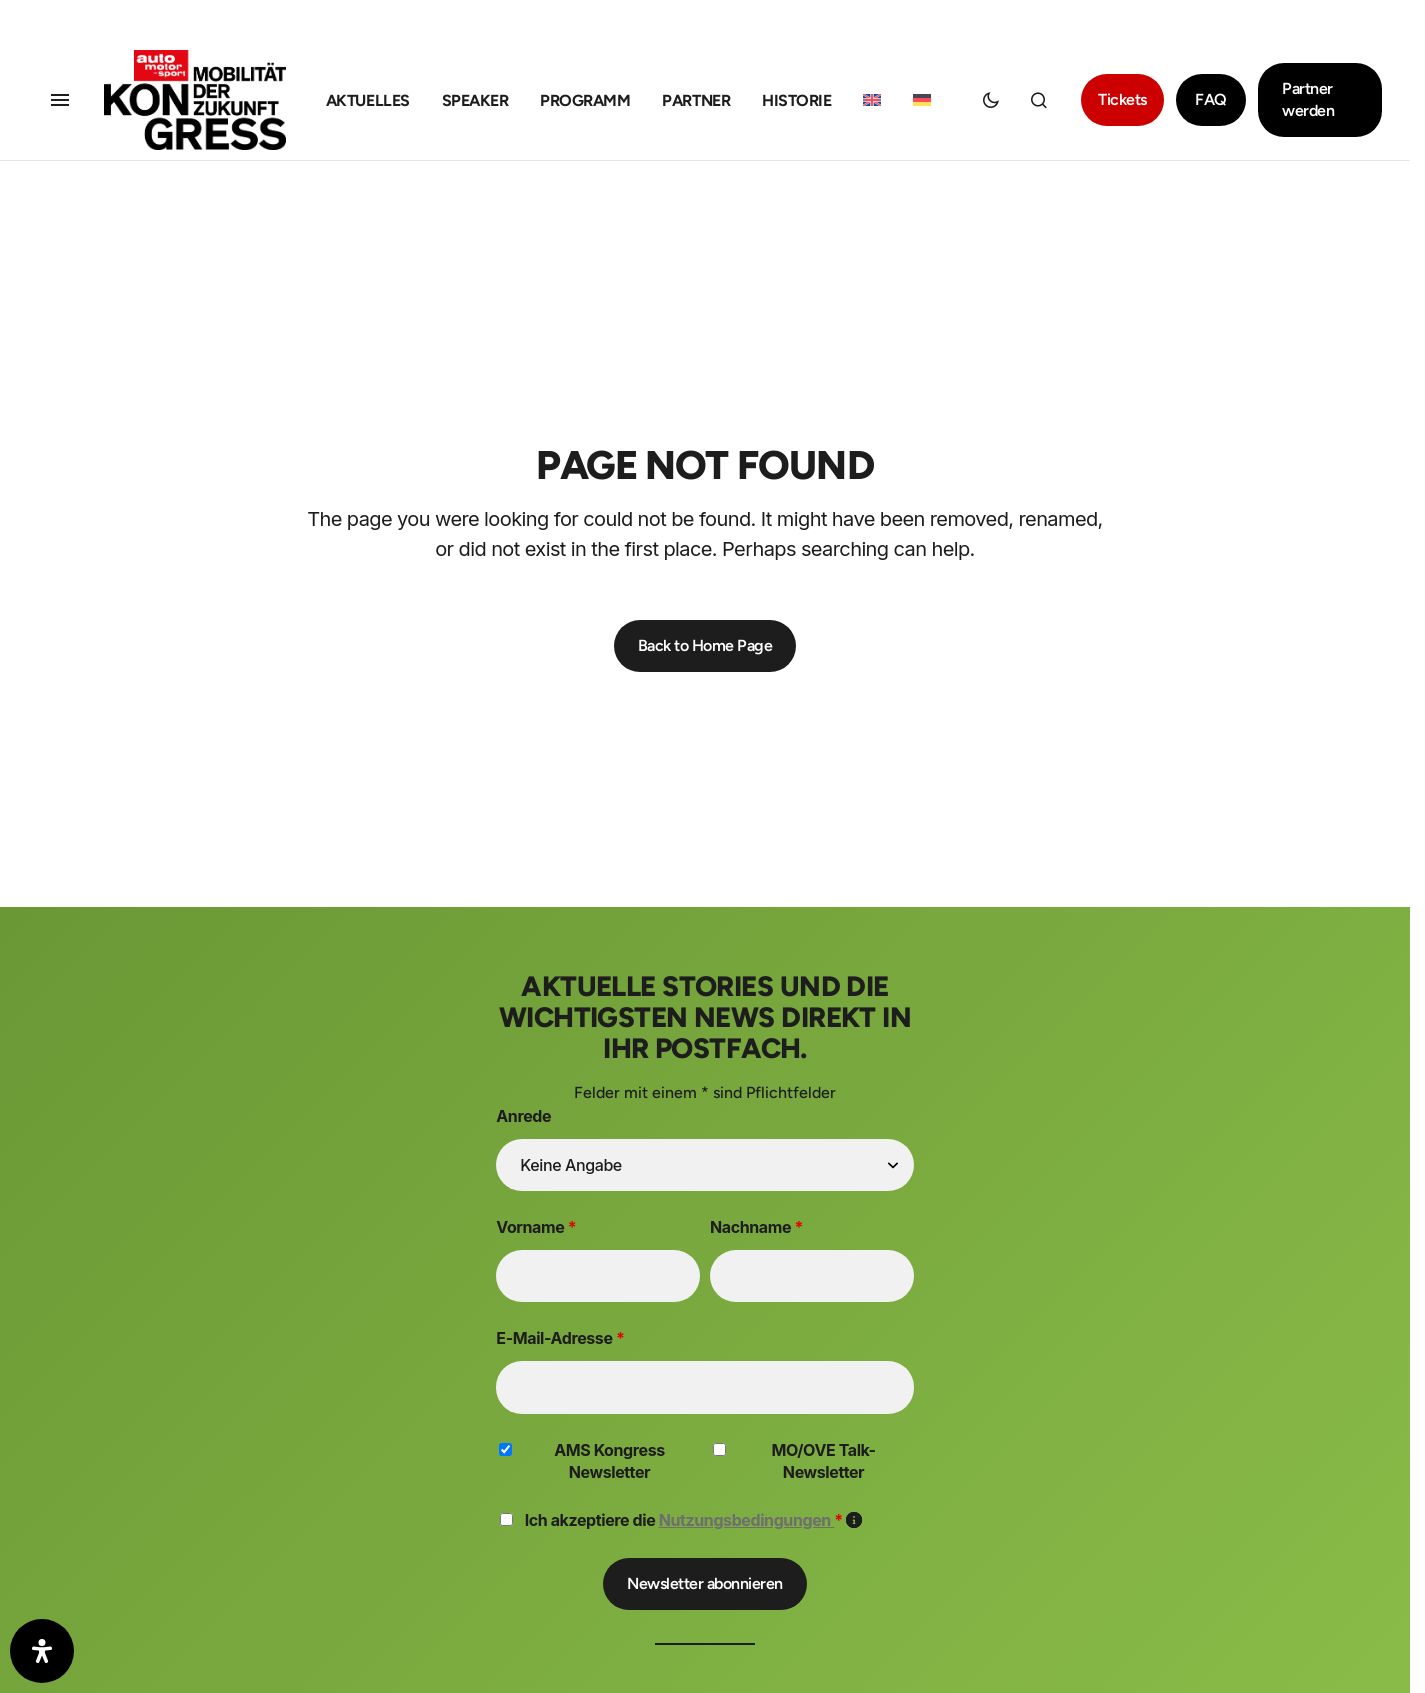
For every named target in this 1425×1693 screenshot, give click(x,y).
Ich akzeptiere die (694, 1520)
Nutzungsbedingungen (747, 1520)
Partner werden (1308, 99)
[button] (60, 100)
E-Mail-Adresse (560, 1338)
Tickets (1122, 99)
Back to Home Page (705, 645)
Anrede (523, 1116)
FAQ (1211, 99)
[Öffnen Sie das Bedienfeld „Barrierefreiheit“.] (42, 1651)
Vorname (536, 1227)
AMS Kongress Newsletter (609, 1461)
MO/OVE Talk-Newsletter (823, 1461)
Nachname (756, 1227)
